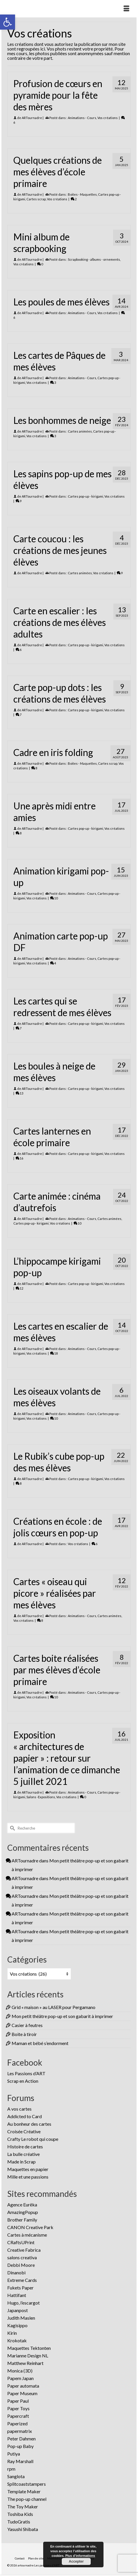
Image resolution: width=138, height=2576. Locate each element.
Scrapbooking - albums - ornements (94, 259)
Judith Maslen (21, 2318)
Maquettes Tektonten (29, 2348)
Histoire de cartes (25, 2146)
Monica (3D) (19, 2370)
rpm (11, 2468)
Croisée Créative (24, 2131)
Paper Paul (18, 2401)
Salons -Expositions (40, 1797)
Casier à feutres (27, 2025)
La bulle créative (23, 2154)
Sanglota (16, 2476)
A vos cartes (19, 2108)
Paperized (17, 2423)
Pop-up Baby (20, 2446)
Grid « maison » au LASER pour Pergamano (53, 2007)
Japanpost (17, 2310)
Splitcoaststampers (26, 2484)
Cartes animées (80, 431)
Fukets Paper (20, 2287)
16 (19, 1158)
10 (54, 898)
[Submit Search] (11, 1828)
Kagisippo (17, 2325)
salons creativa (22, 2257)
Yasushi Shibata (22, 2529)
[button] (7, 22)
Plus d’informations (80, 2555)
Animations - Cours (82, 118)
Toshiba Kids (20, 2514)
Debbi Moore (21, 2265)
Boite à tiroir (24, 2034)
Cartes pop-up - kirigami (85, 496)
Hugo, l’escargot (23, 2302)
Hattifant (16, 2295)
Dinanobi (16, 2272)
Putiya (13, 2453)
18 (54, 1353)
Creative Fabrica (24, 2250)
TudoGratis (18, 2521)
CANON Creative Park (30, 2227)
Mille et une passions (27, 2176)
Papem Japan (20, 2378)
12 (19, 1288)
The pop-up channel (26, 2499)
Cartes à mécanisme (27, 2234)
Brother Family (22, 2219)
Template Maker (24, 2491)
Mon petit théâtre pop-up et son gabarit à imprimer (62, 2016)
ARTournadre (32, 118)
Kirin (12, 2333)
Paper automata (23, 2385)
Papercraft (18, 2416)
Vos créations (107, 118)
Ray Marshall (20, 2461)
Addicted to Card (24, 2116)
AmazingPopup (22, 2212)
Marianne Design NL (27, 2355)
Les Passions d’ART (26, 2073)
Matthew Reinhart (25, 2363)
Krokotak (17, 2340)
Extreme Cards (22, 2280)
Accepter (76, 2561)
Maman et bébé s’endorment (40, 2043)
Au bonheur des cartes (29, 2124)
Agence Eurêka (22, 2204)
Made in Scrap (21, 2161)
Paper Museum (22, 2393)
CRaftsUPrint (20, 2242)
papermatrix (19, 2431)
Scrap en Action (22, 2081)
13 (19, 1093)
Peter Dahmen (21, 2438)
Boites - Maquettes (82, 194)
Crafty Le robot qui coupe (32, 2139)
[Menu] (126, 8)
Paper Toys (18, 2408)
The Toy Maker (22, 2506)
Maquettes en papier (27, 2169)
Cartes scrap (36, 199)
